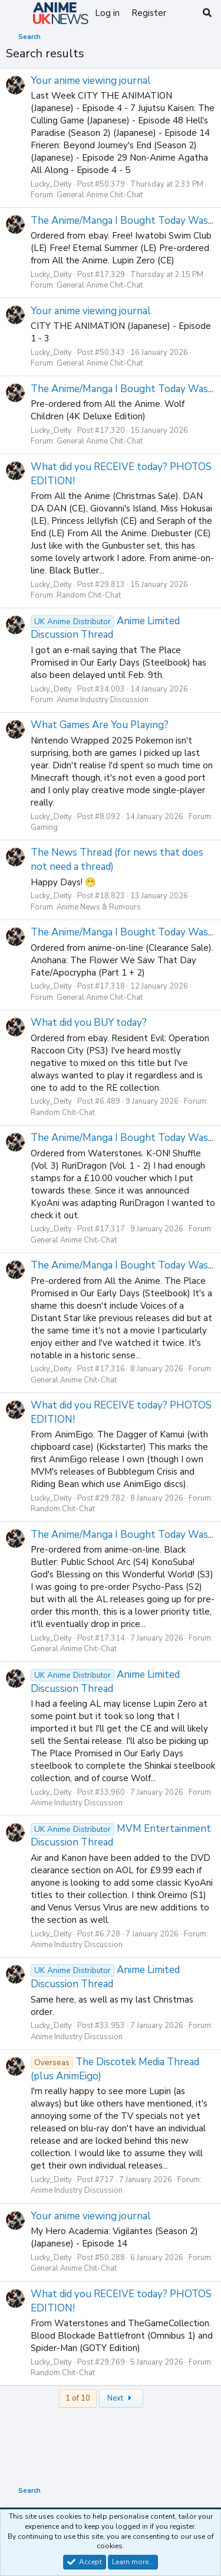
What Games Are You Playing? (100, 725)
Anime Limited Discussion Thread (105, 628)
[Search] (207, 13)
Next (121, 2398)
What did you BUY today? (89, 1022)
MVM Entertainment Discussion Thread (121, 1836)
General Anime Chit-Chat (100, 195)
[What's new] (183, 13)
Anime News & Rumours (99, 907)
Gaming (44, 827)
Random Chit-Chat (89, 595)
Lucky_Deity (51, 184)
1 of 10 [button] (77, 2398)
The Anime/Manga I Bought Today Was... (122, 220)
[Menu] (16, 13)
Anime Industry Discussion (103, 699)
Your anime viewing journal (91, 80)
